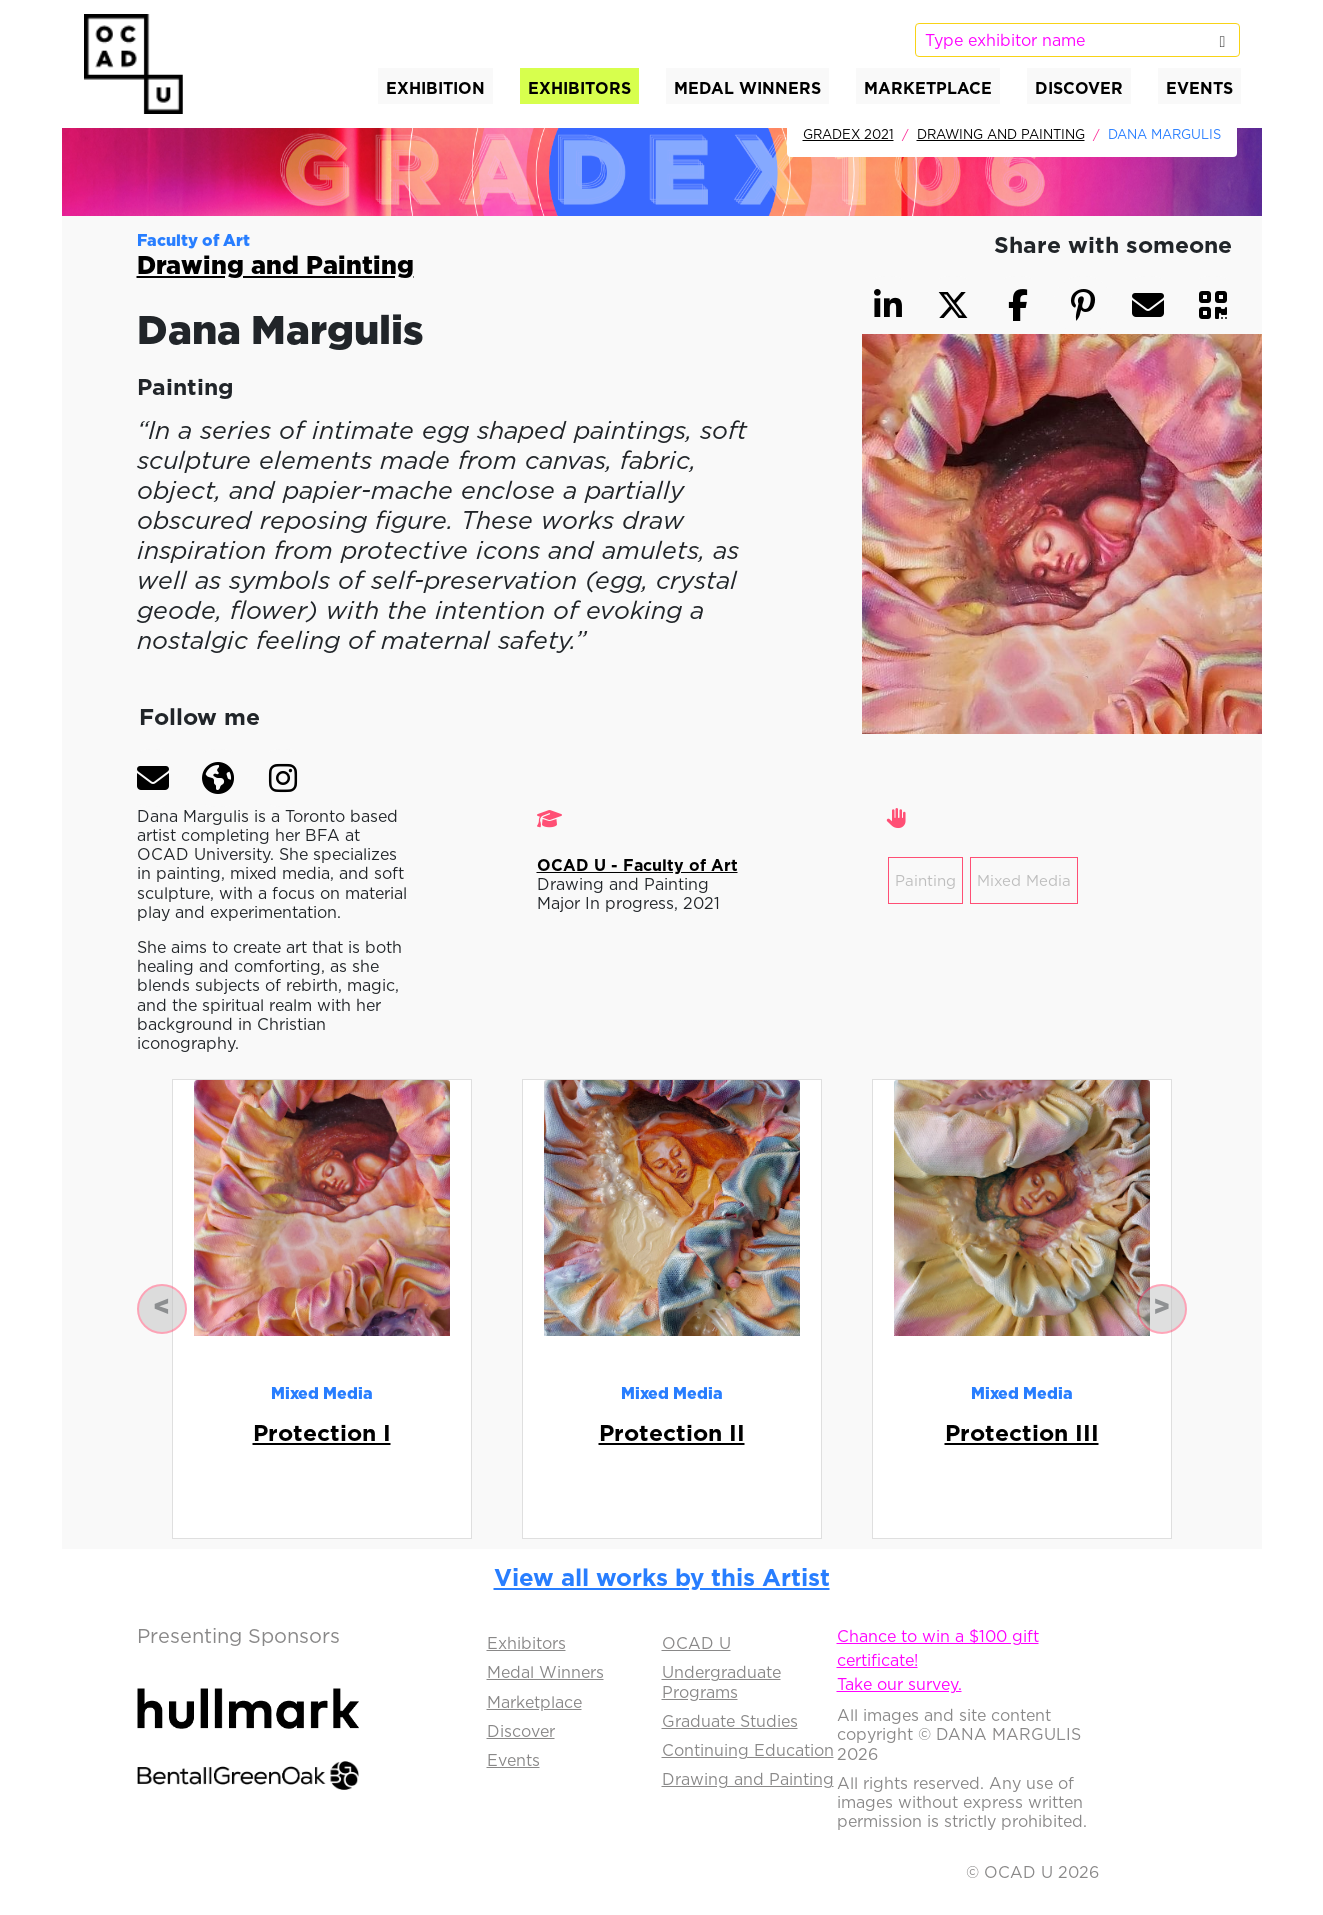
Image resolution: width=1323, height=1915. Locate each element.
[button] (153, 778)
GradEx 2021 (848, 134)
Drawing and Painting (1001, 134)
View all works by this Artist (662, 1577)
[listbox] (1077, 40)
